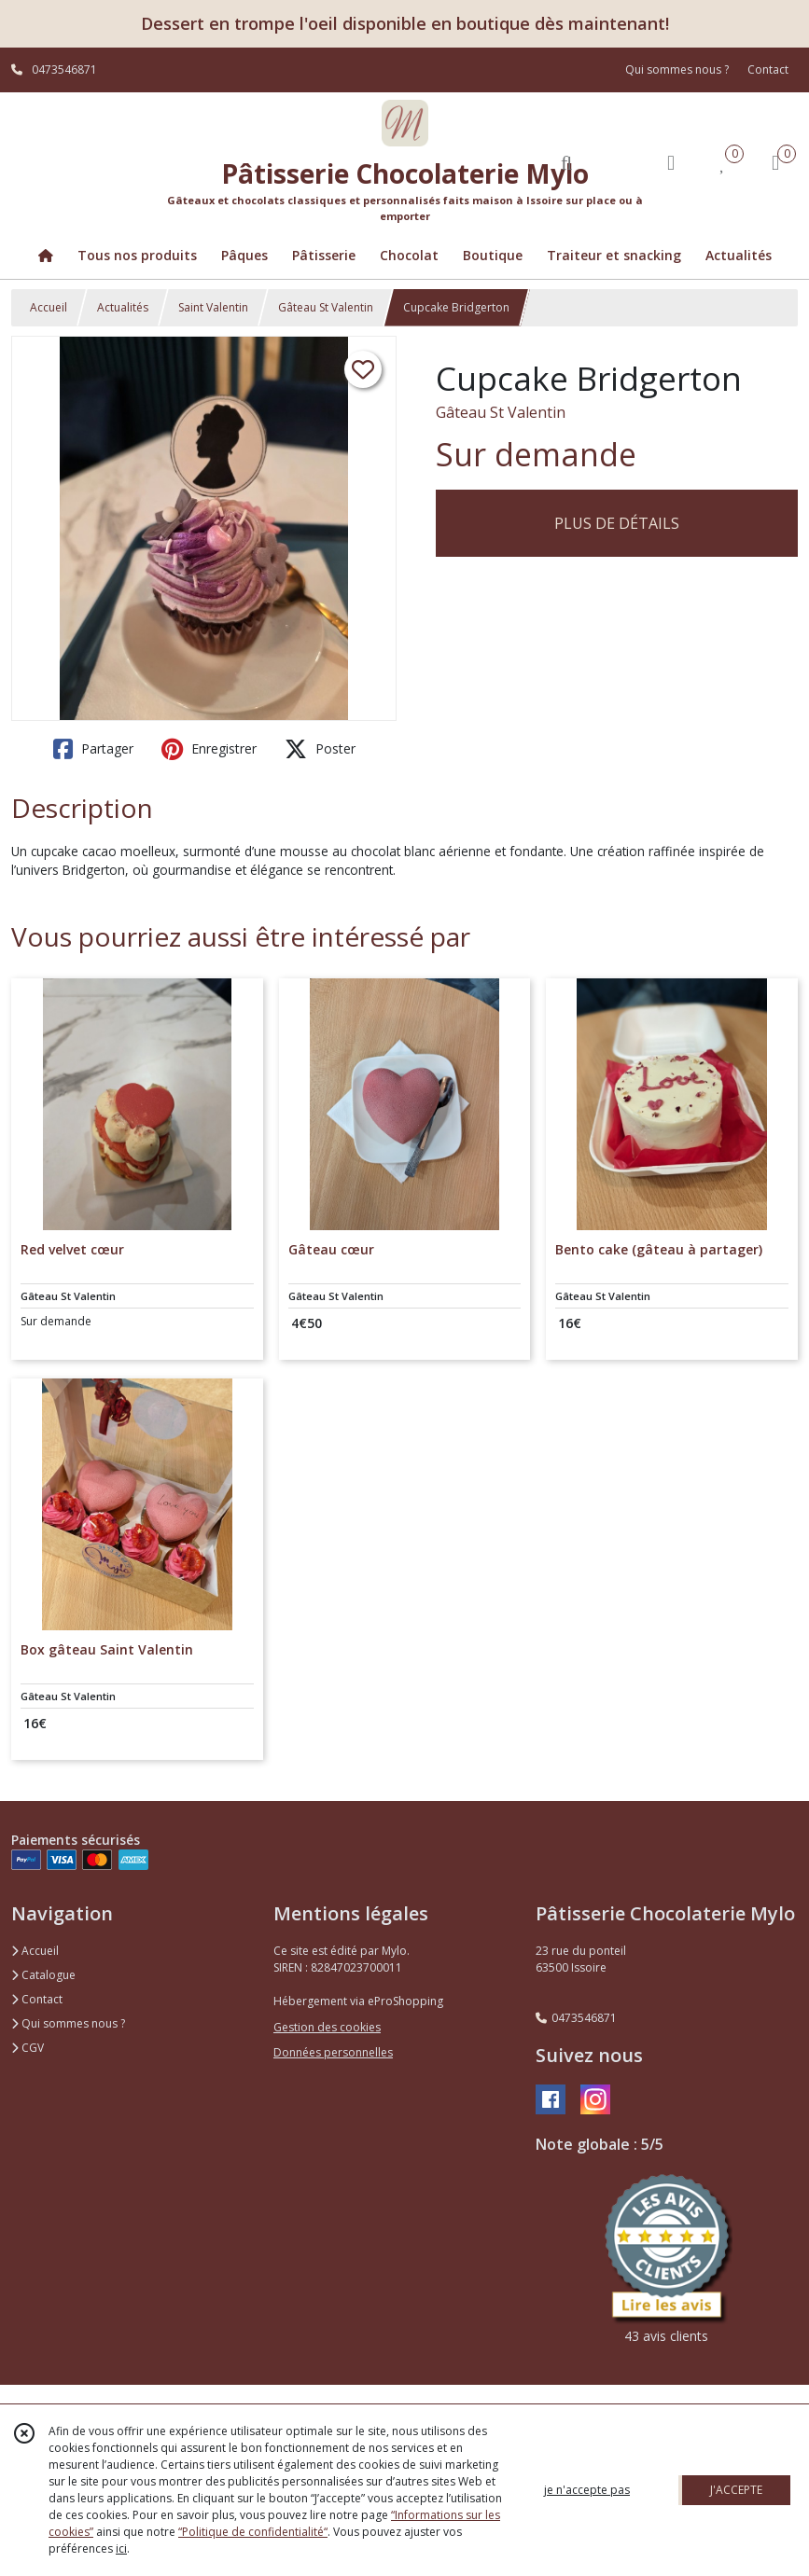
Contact (767, 69)
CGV (27, 2048)
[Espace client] (671, 162)
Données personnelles (333, 2052)
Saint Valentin (213, 307)
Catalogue (43, 1975)
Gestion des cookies (327, 2027)
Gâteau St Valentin (325, 307)
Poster (320, 749)
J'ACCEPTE (736, 2490)
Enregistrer (209, 749)
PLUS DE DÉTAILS (616, 523)
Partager (93, 749)
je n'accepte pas (587, 2490)
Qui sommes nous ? (68, 2023)
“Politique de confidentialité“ (253, 2532)
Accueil (48, 307)
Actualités (122, 307)
